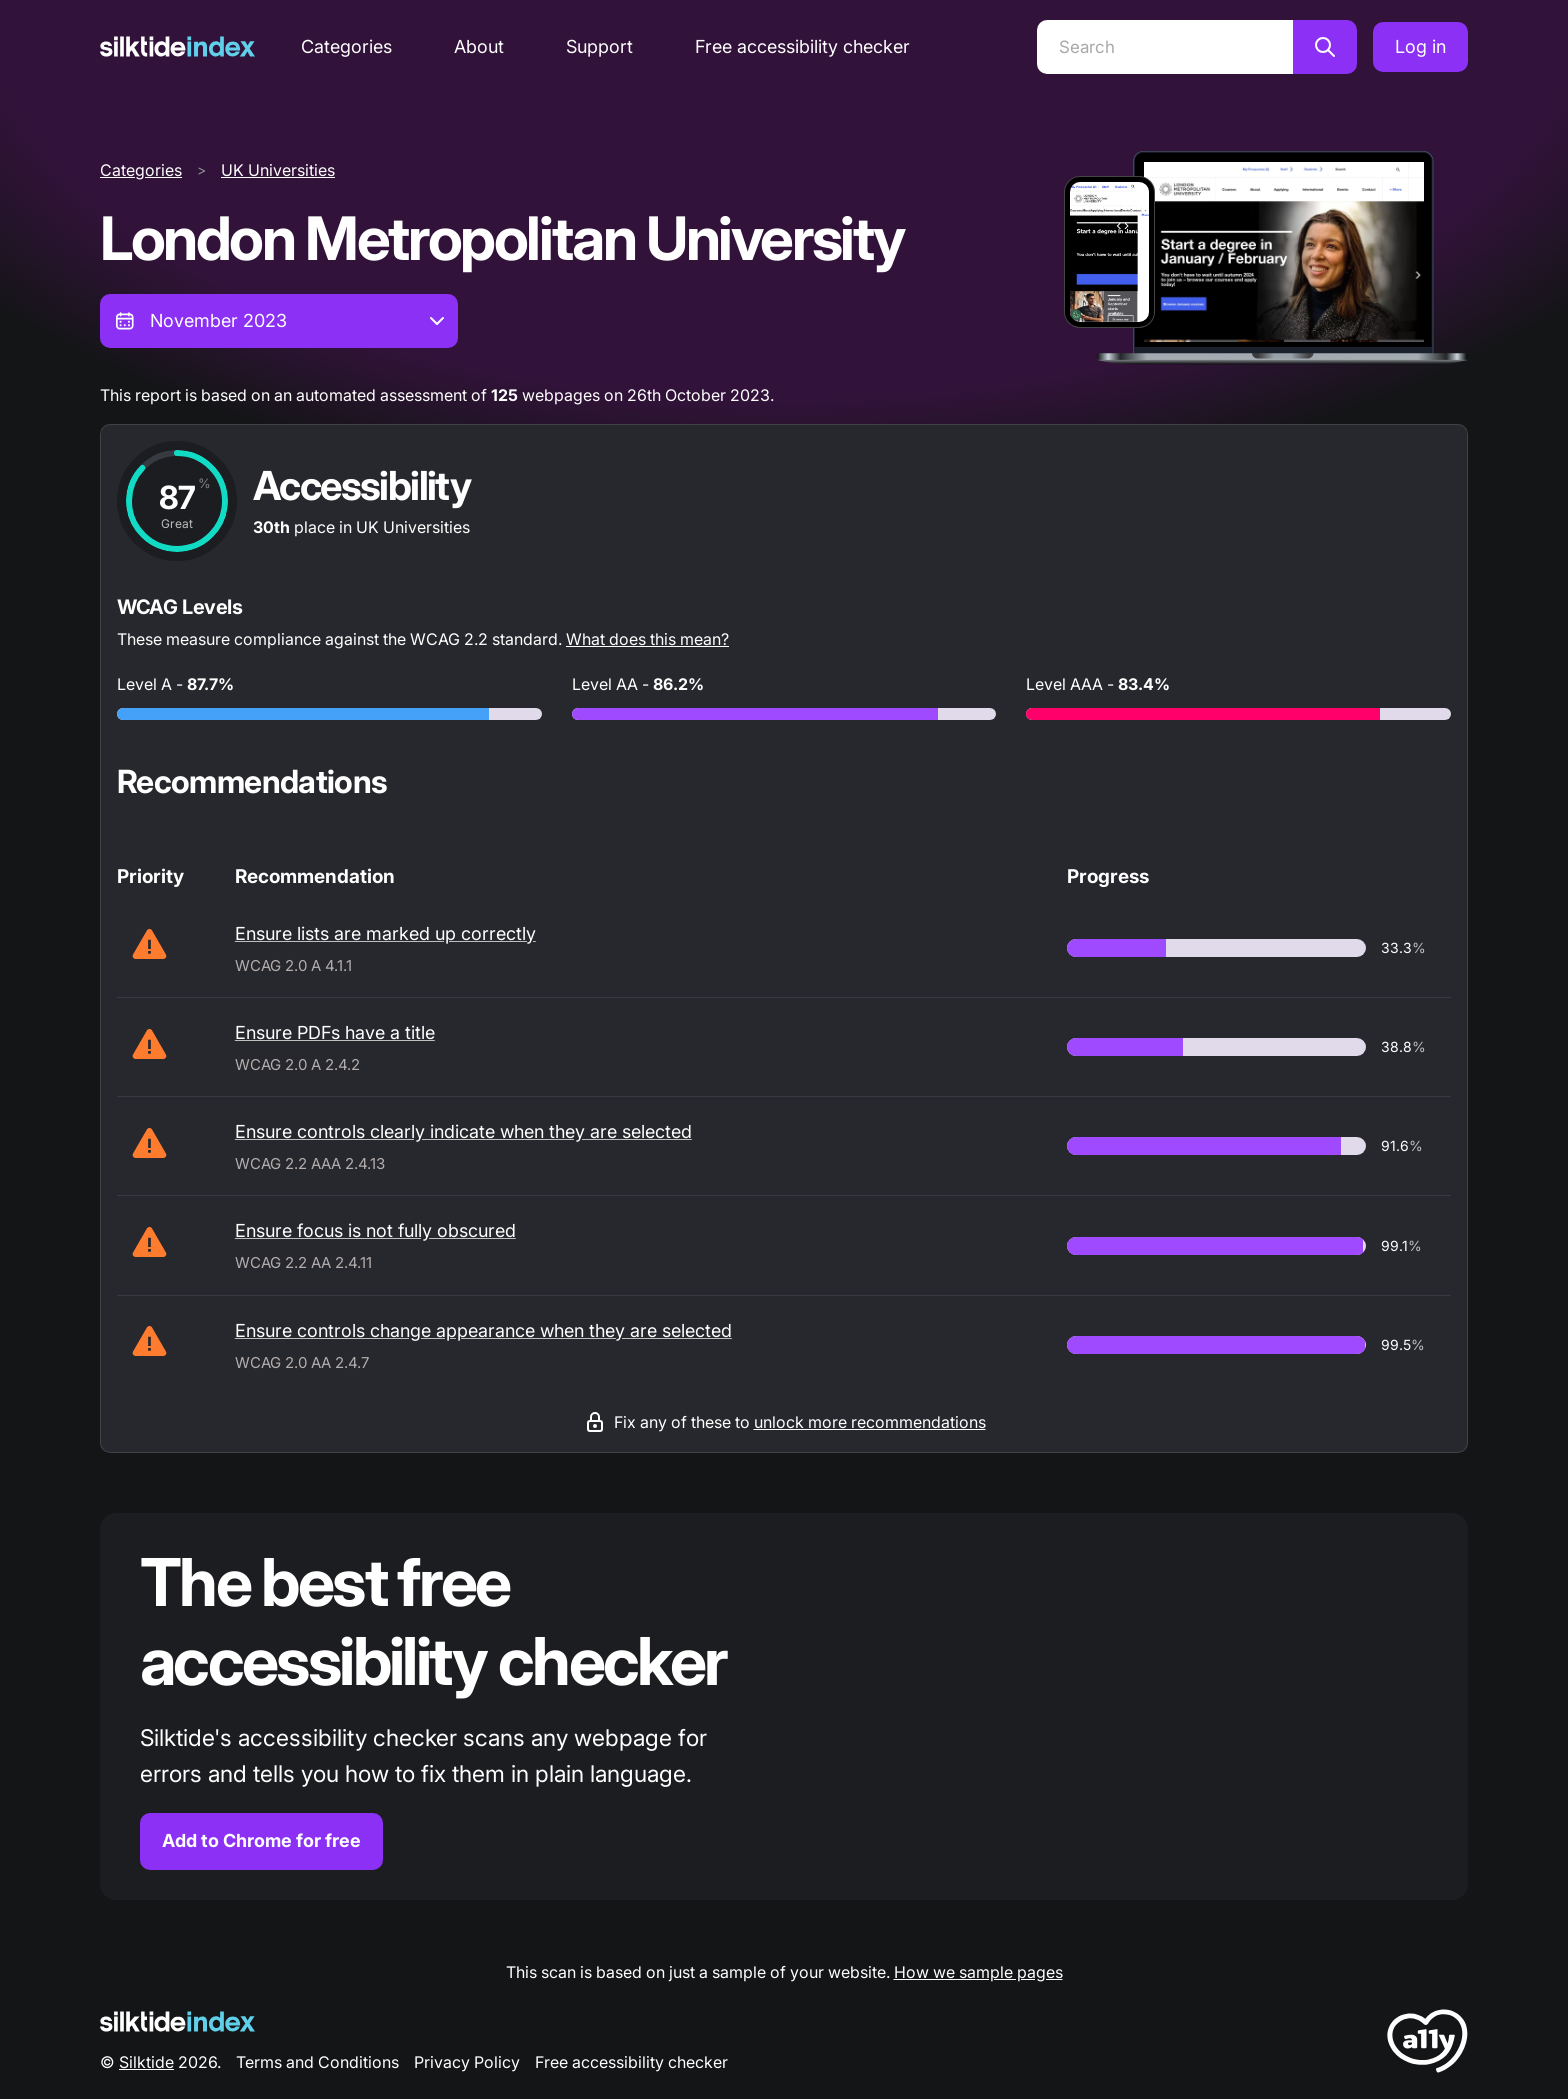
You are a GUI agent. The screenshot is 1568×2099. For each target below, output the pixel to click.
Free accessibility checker (802, 46)
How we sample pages (978, 1972)
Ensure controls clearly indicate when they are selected (463, 1131)
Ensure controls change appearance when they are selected (483, 1330)
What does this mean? (647, 639)
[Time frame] (279, 321)
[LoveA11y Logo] (1427, 2044)
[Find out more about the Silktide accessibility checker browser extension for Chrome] (784, 1706)
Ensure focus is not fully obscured (375, 1230)
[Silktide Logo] (177, 2021)
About (479, 46)
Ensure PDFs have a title (335, 1032)
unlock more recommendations (870, 1422)
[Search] (1165, 47)
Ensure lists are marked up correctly (385, 933)
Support (599, 46)
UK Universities (278, 170)
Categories (346, 46)
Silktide (146, 2062)
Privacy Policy (467, 2062)
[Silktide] (177, 46)
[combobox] (279, 321)
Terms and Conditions (317, 2062)
